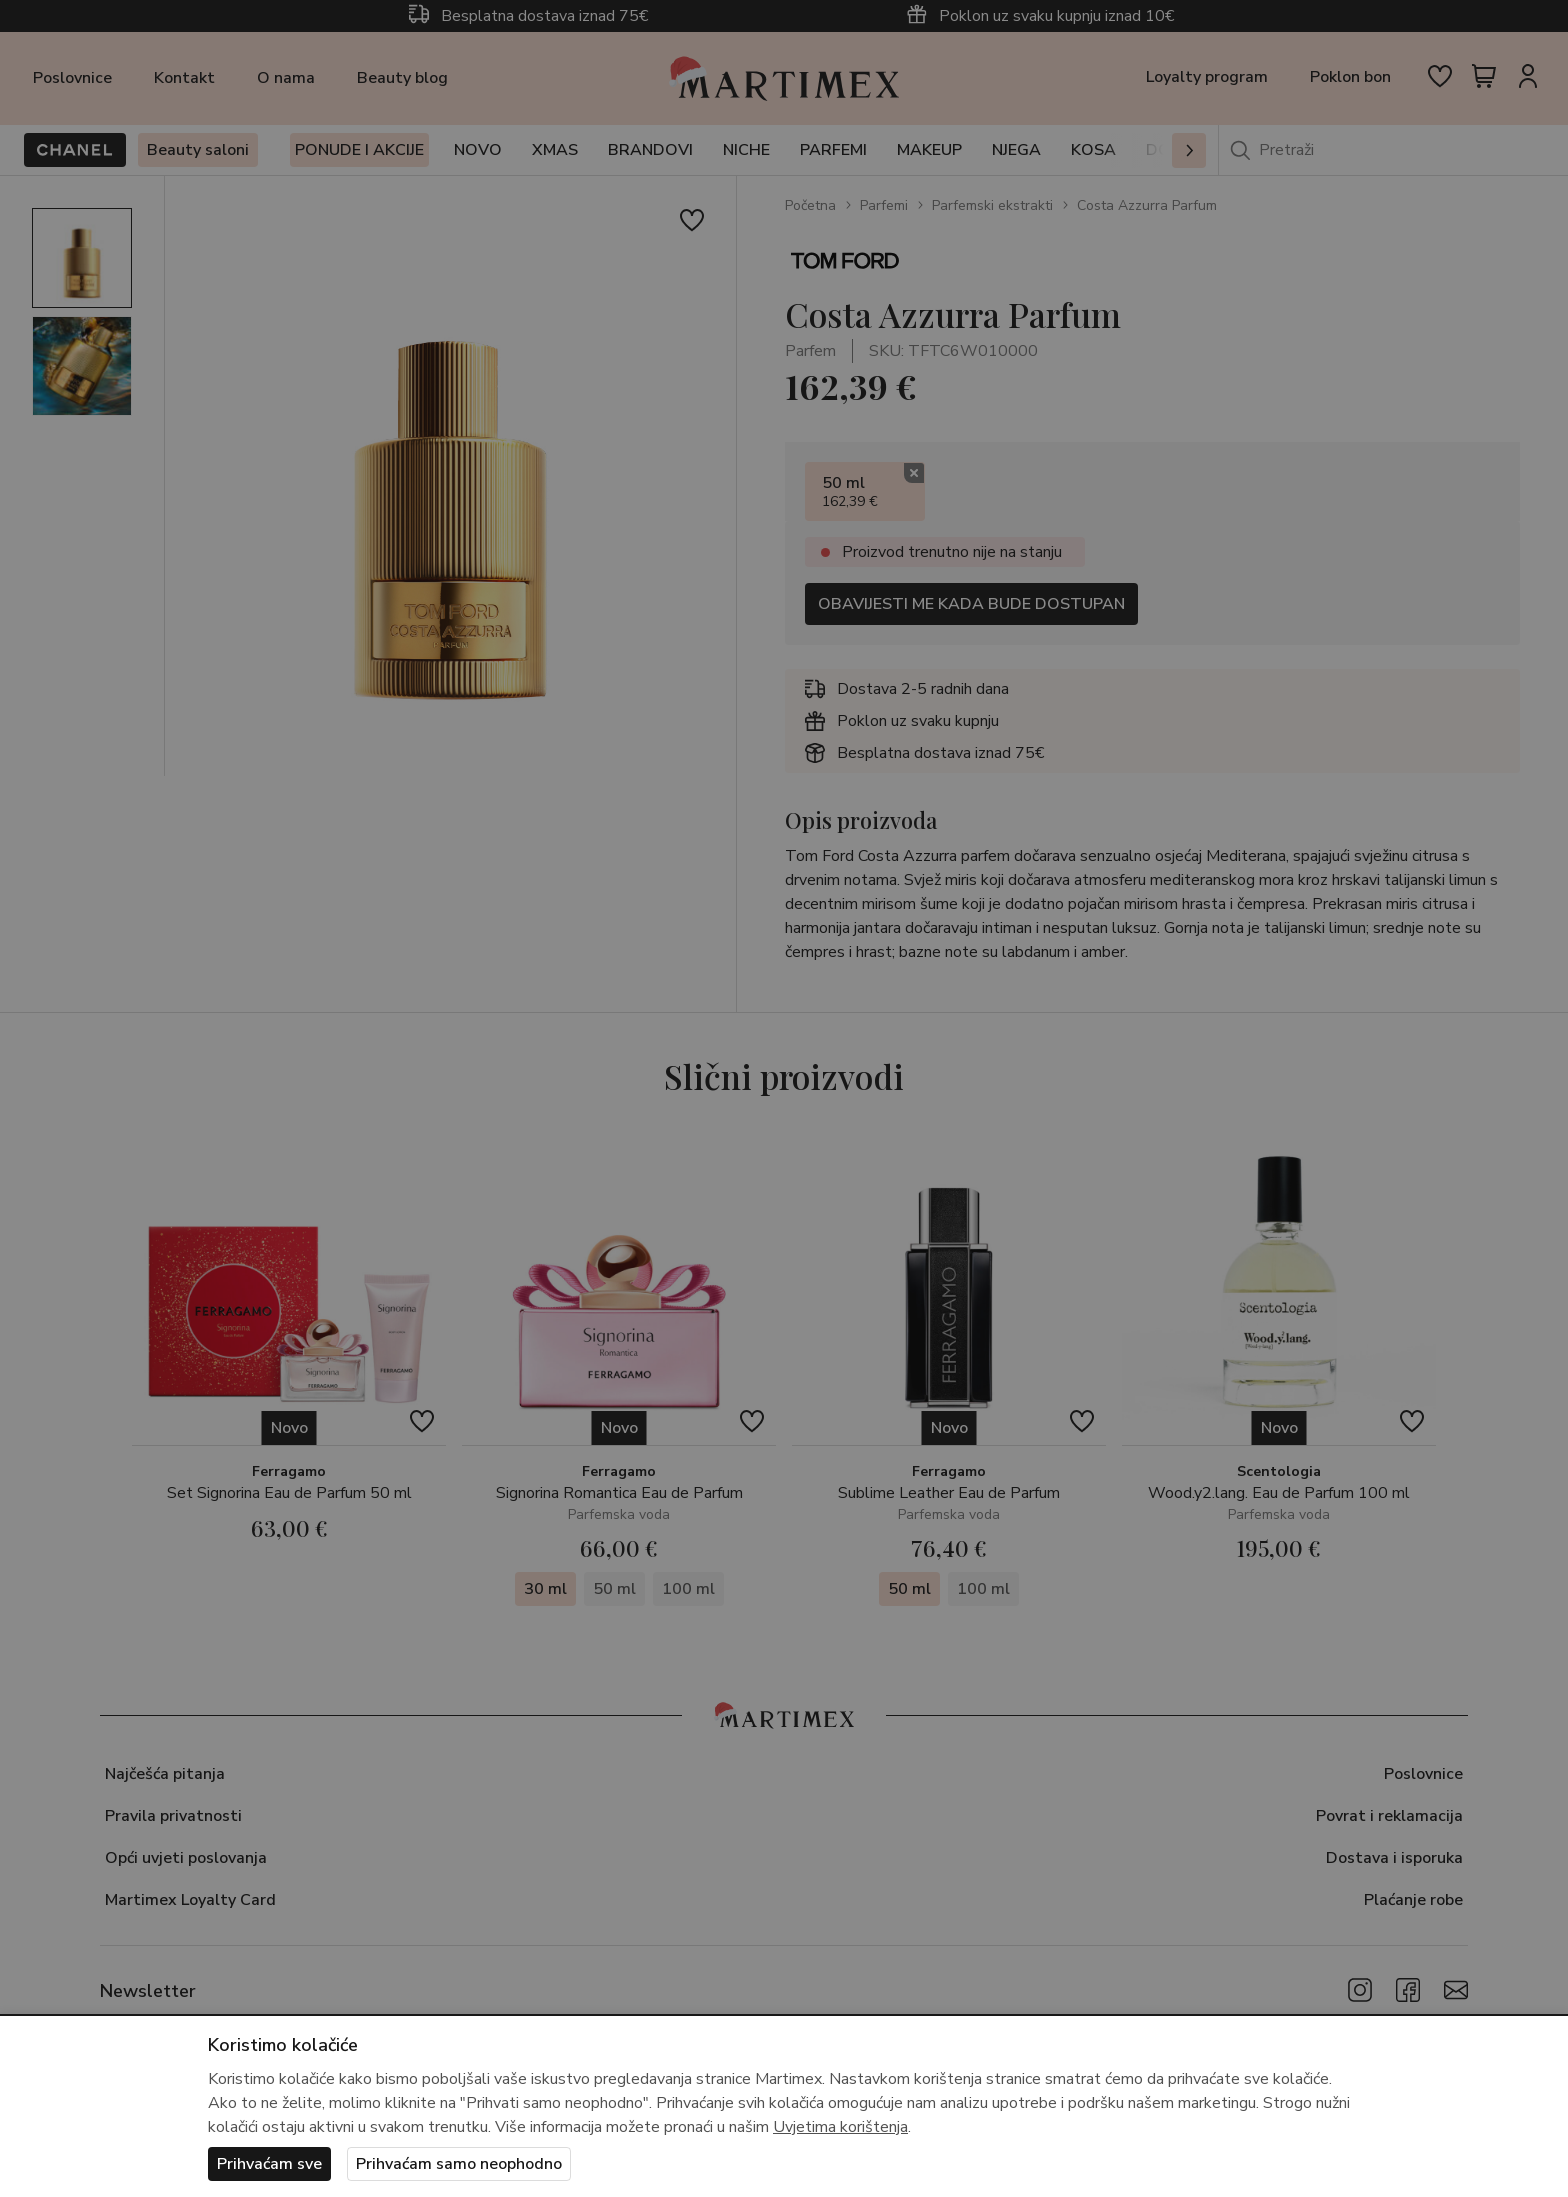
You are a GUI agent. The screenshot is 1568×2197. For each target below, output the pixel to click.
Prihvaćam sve (269, 2164)
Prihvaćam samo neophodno (459, 2164)
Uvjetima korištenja (840, 2127)
